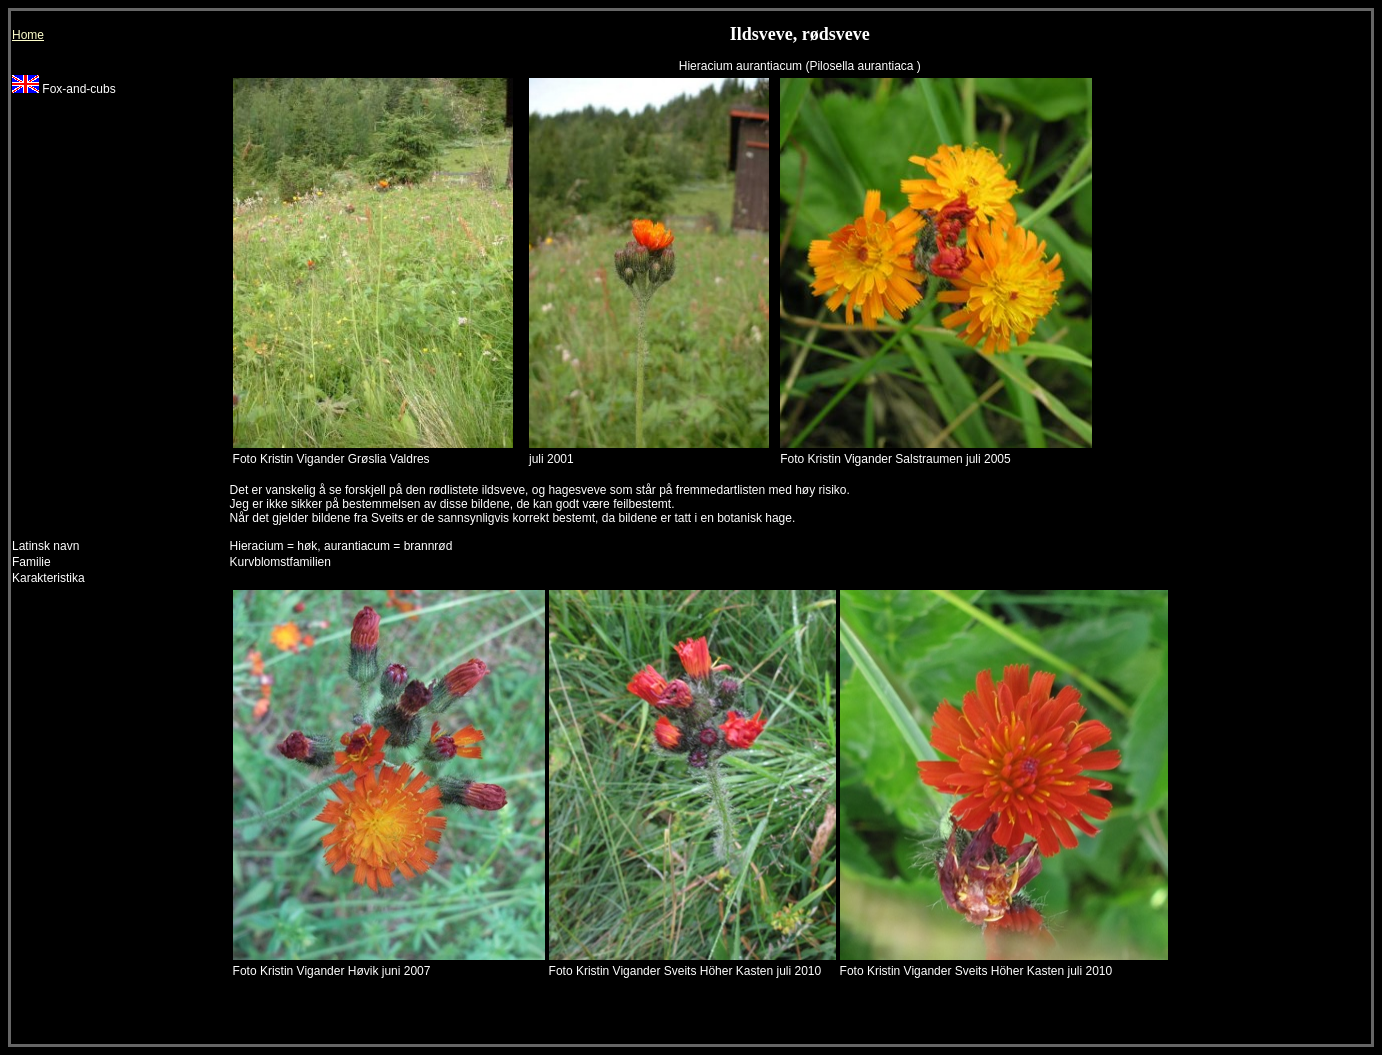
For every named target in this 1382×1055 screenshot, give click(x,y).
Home (28, 35)
